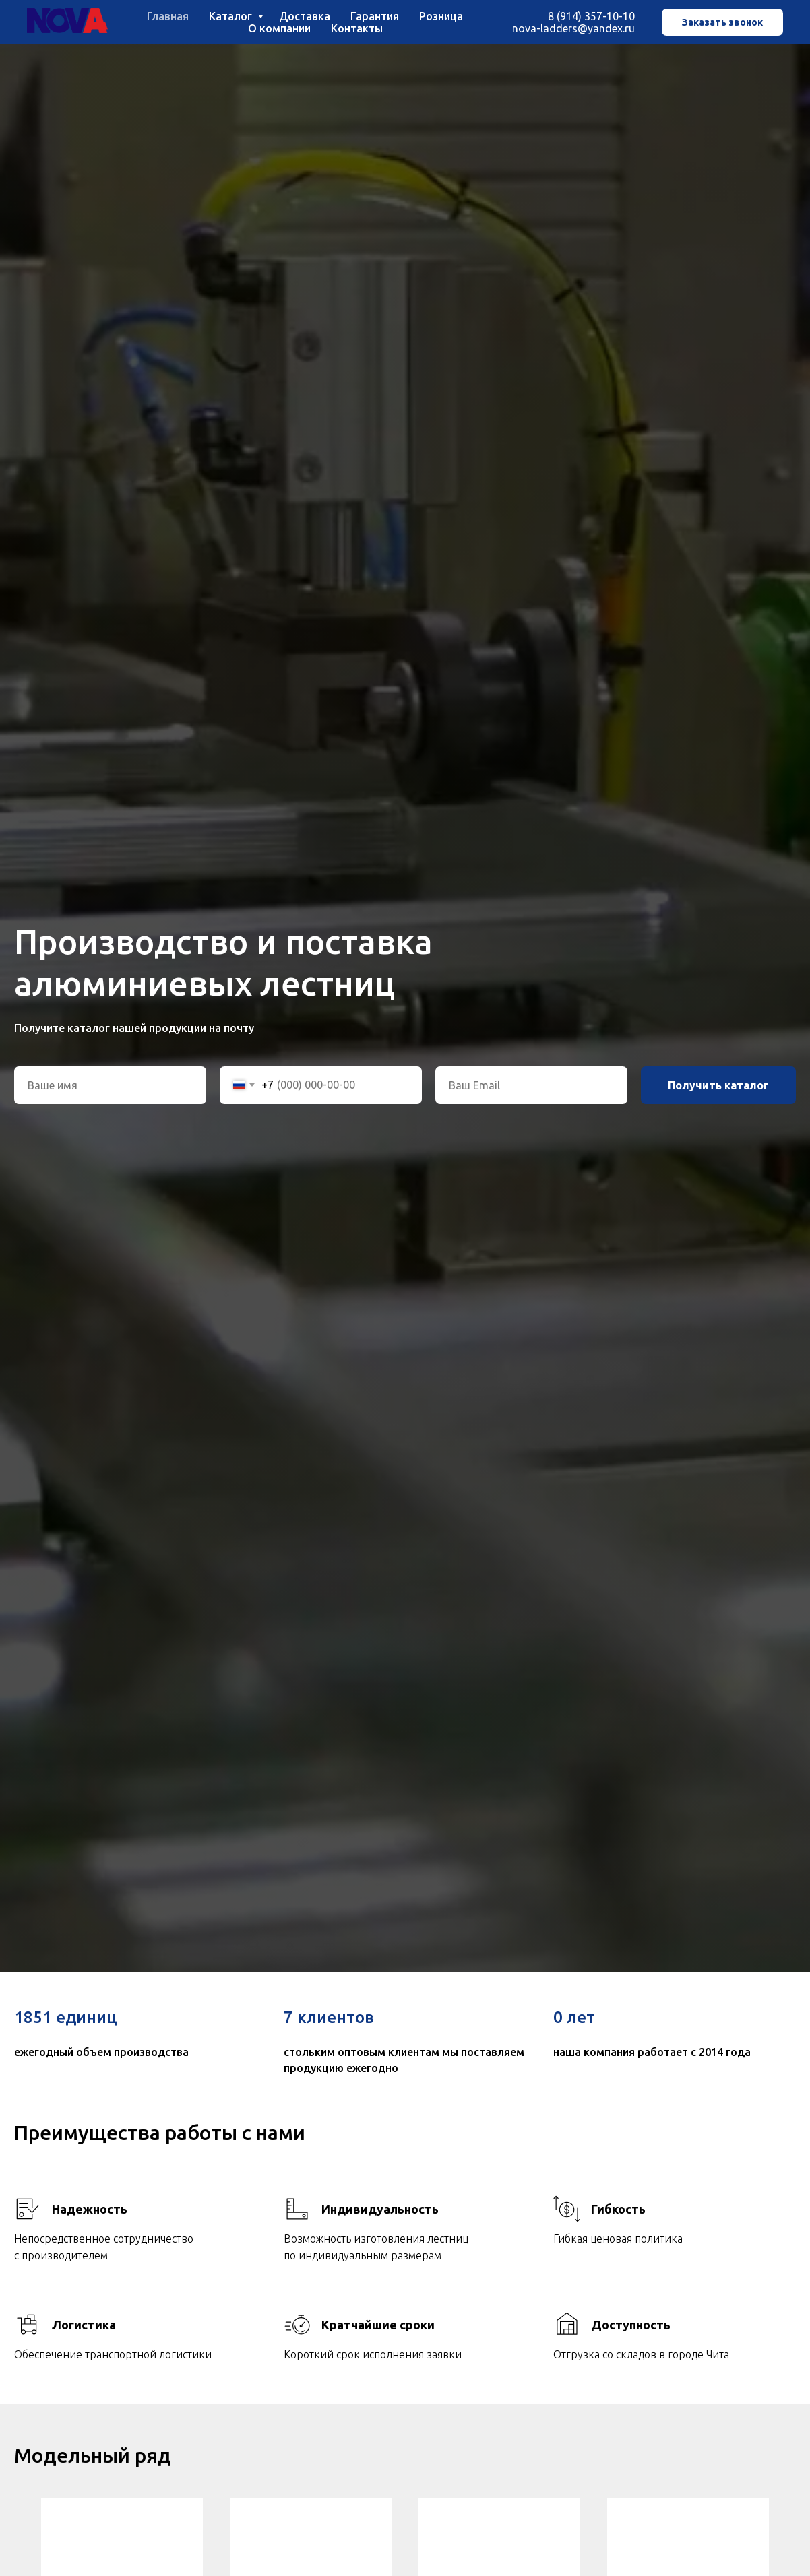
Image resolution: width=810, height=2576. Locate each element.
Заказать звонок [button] (722, 22)
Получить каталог (718, 1085)
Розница (441, 16)
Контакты (357, 28)
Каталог (232, 16)
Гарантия (374, 16)
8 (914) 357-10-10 (591, 16)
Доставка (304, 16)
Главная (168, 16)
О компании (279, 28)
